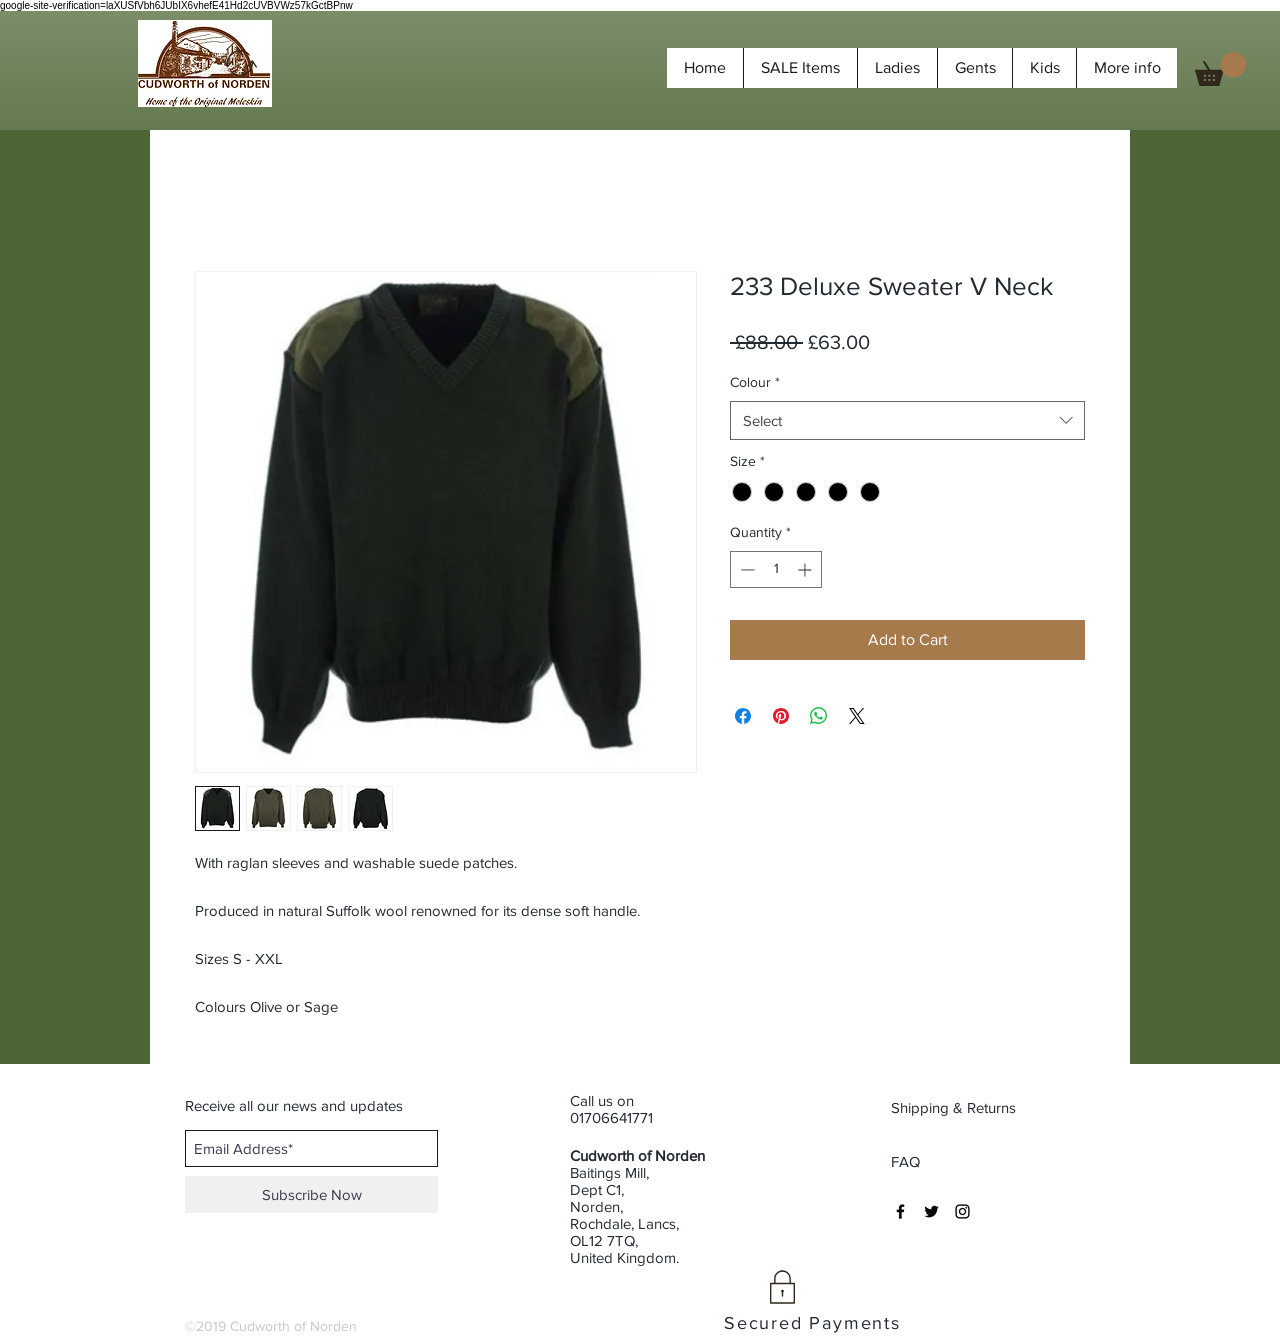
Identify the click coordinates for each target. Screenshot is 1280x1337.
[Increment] (806, 569)
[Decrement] (745, 569)
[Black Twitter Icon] (931, 1211)
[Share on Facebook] (743, 716)
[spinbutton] (776, 569)
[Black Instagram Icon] (962, 1211)
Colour (755, 382)
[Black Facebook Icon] (900, 1211)
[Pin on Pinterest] (781, 716)
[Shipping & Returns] (955, 1107)
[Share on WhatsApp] (819, 716)
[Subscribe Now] (311, 1194)
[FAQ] (906, 1161)
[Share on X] (857, 716)
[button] (1220, 69)
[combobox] (907, 420)
